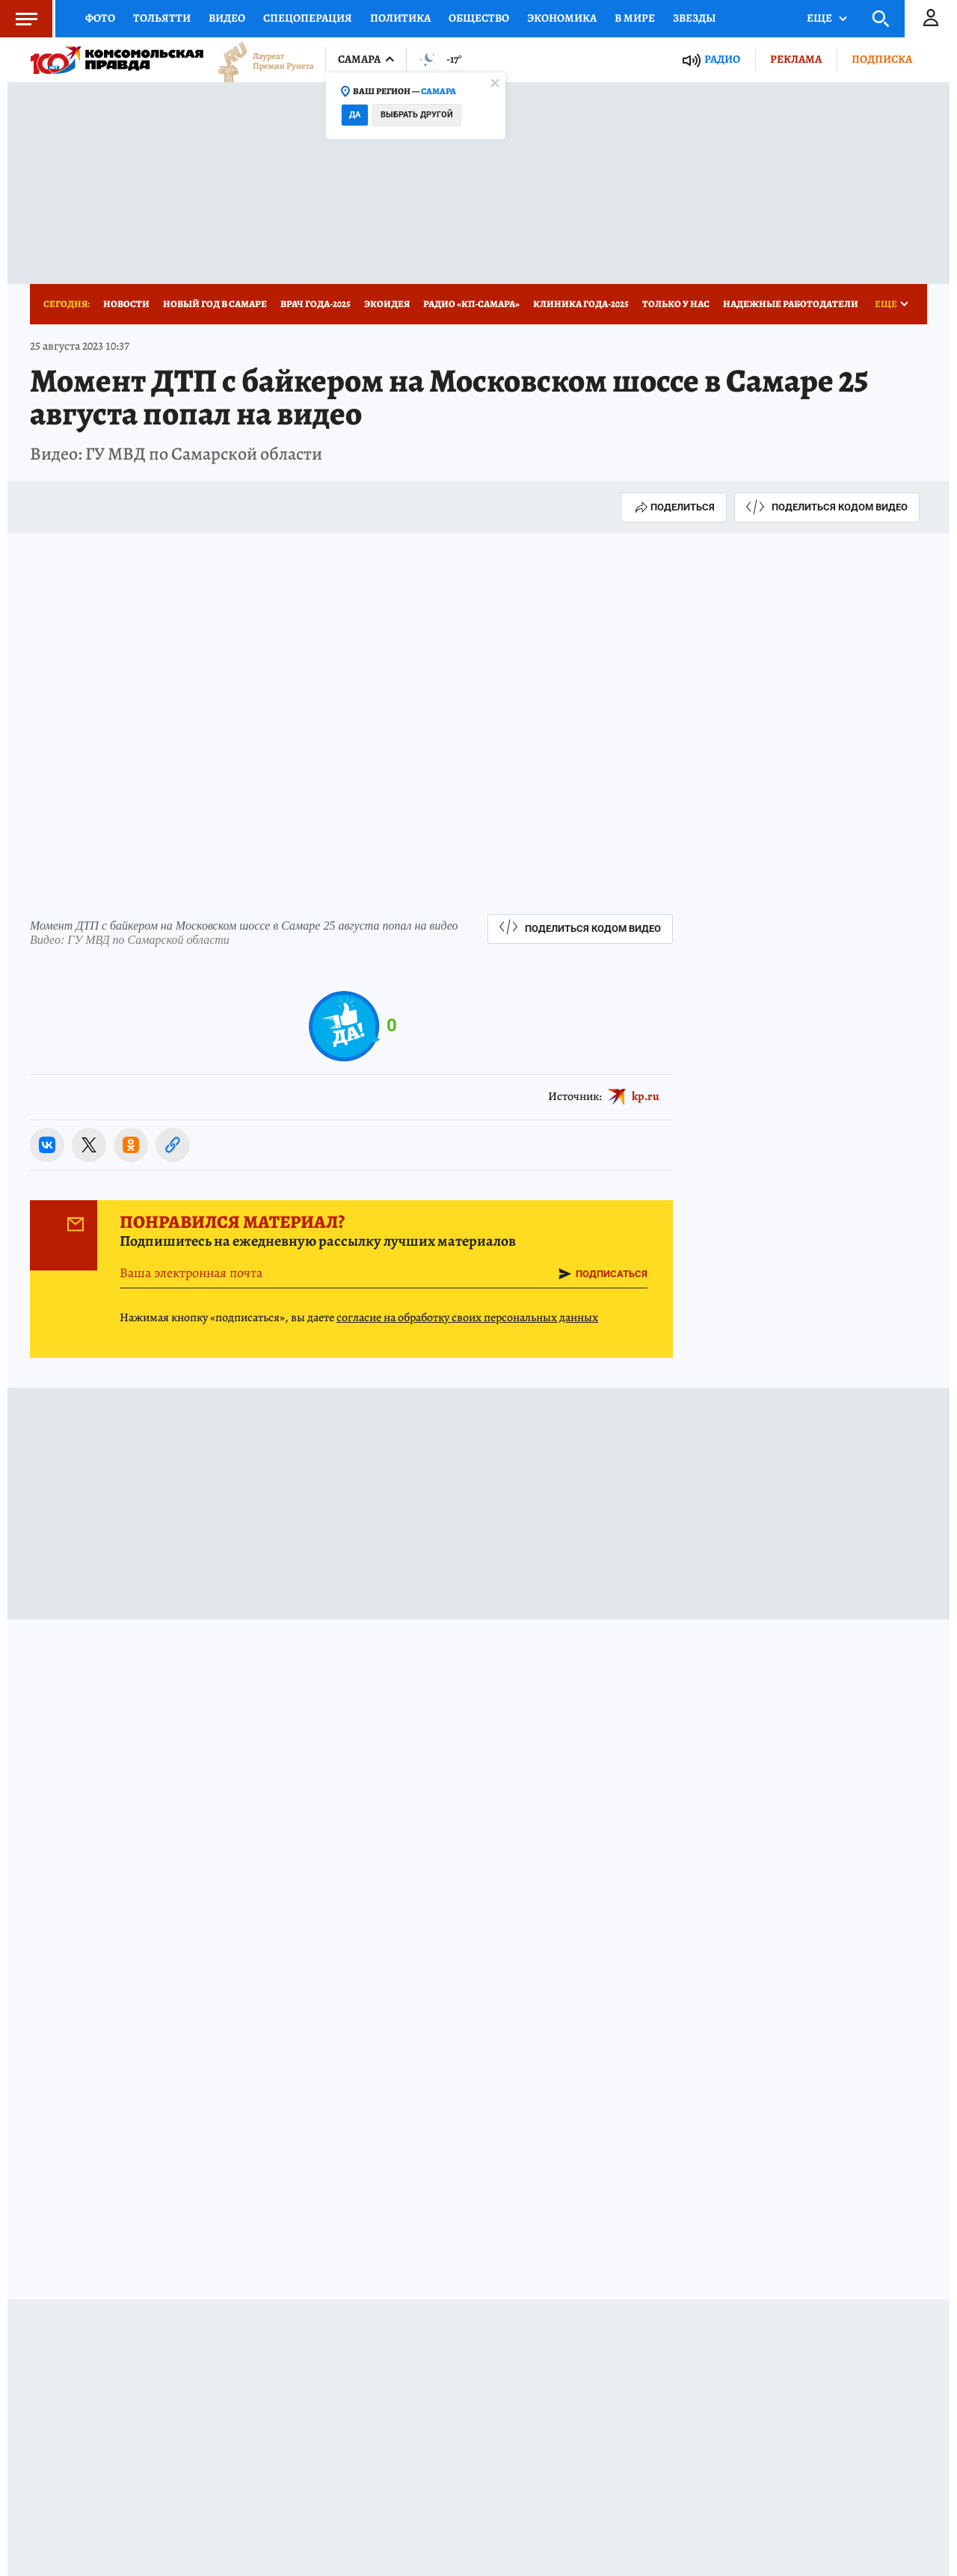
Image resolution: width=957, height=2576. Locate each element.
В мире (635, 17)
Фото (100, 17)
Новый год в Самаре (215, 303)
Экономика (562, 17)
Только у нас (676, 303)
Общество (479, 17)
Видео (227, 17)
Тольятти (162, 17)
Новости (126, 303)
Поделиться (674, 507)
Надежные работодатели (790, 303)
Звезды (694, 17)
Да (354, 115)
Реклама (796, 59)
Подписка (882, 59)
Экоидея (387, 303)
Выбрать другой (417, 115)
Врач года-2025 (315, 303)
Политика (400, 17)
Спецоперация (307, 17)
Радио (722, 59)
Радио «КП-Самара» (471, 303)
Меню (18, 18)
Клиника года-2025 (581, 303)
